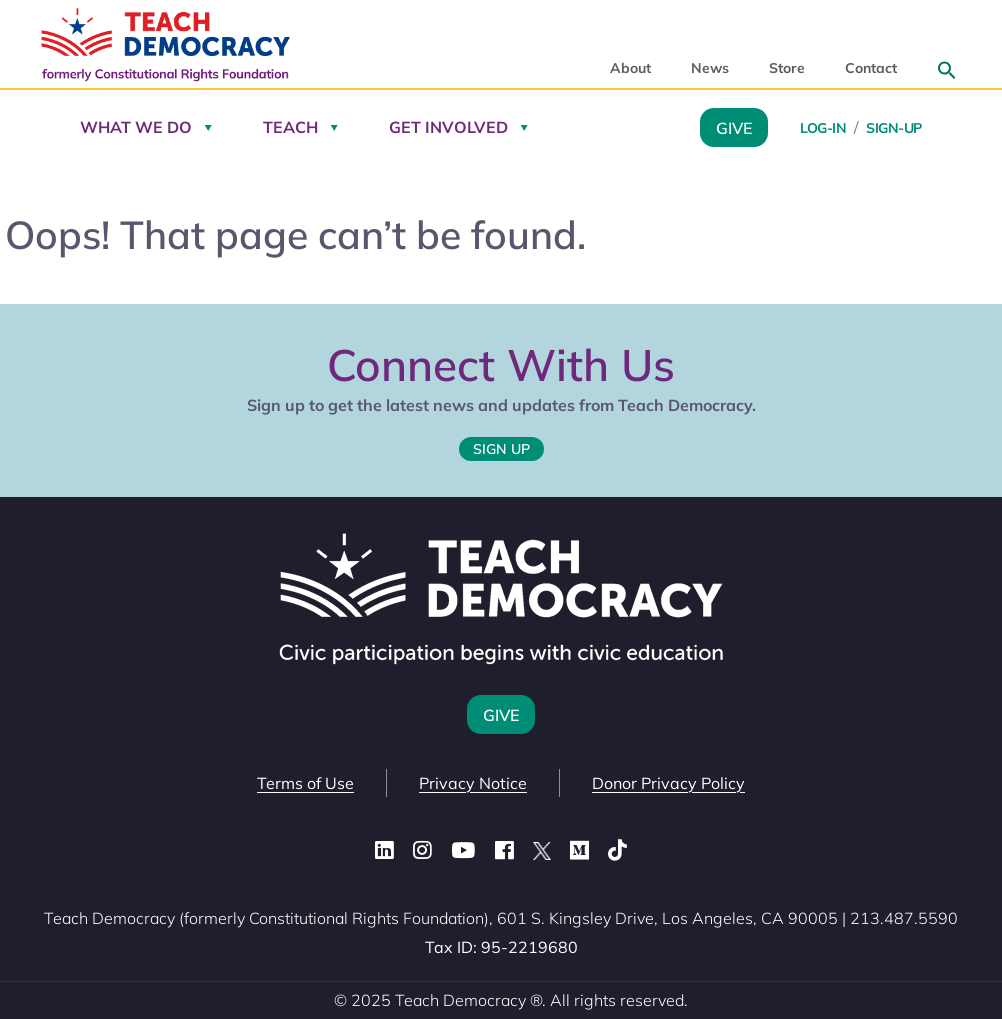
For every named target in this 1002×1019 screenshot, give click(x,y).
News (710, 68)
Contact (871, 68)
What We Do (136, 127)
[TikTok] (617, 851)
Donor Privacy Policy (668, 783)
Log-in (823, 128)
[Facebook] (504, 851)
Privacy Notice (473, 783)
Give (734, 127)
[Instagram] (422, 851)
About (630, 68)
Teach (290, 127)
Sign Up (501, 449)
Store (787, 68)
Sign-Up (894, 128)
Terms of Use (305, 783)
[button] (947, 70)
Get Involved (448, 127)
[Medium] (579, 851)
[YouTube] (463, 851)
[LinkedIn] (384, 851)
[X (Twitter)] (542, 851)
